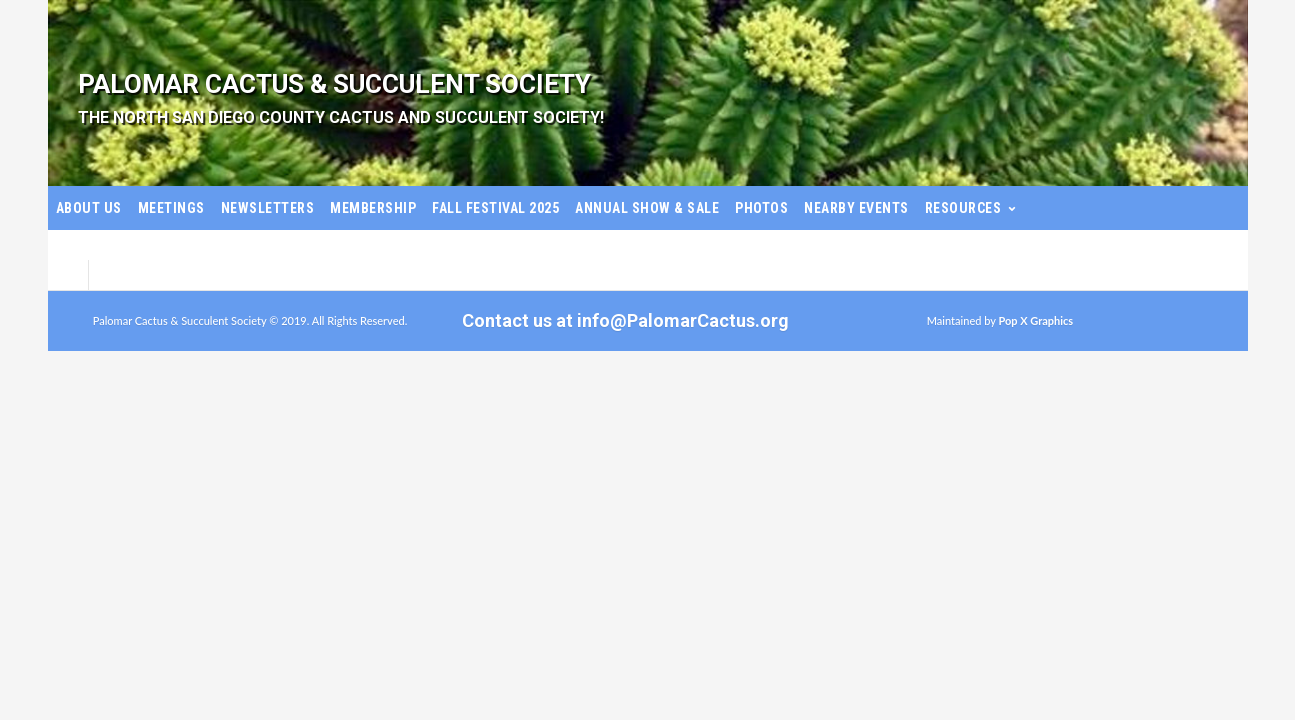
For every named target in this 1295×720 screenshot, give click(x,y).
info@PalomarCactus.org (683, 320)
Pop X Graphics (1035, 320)
